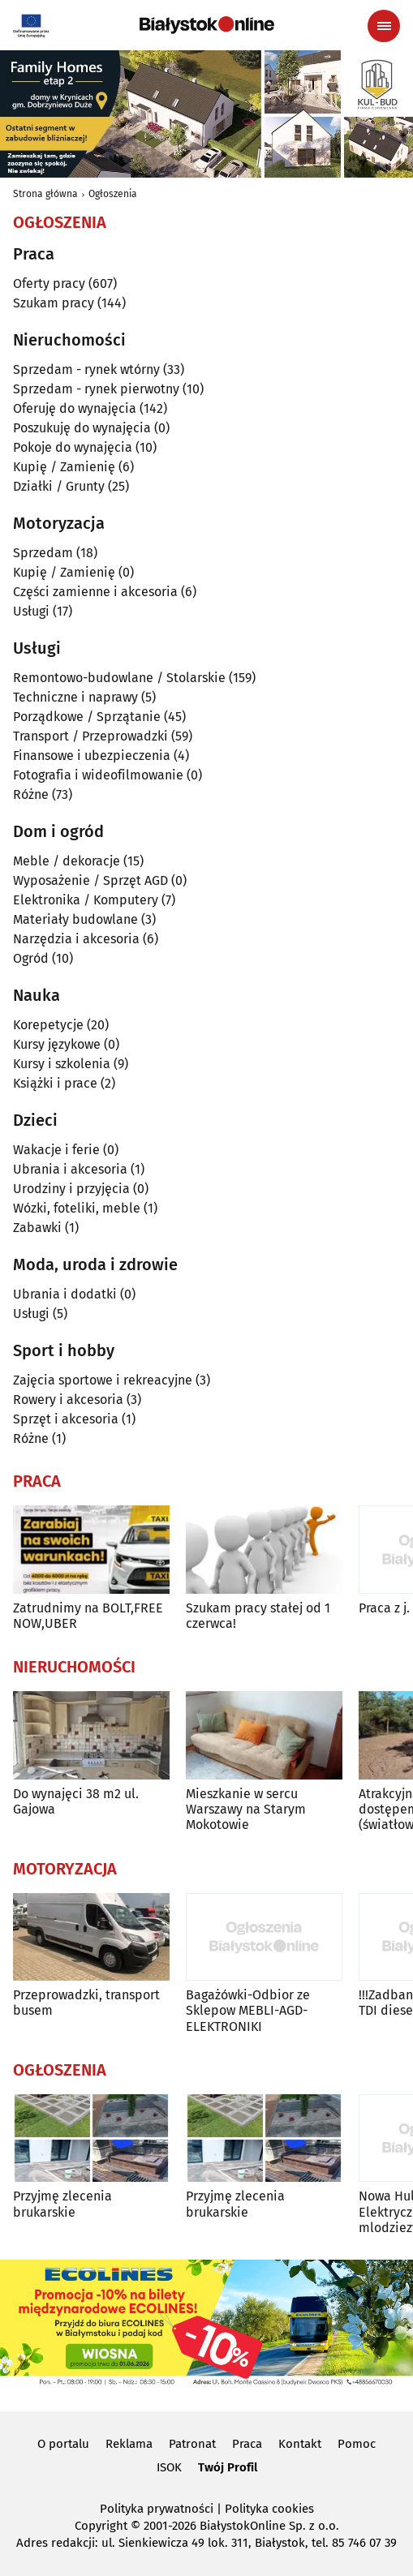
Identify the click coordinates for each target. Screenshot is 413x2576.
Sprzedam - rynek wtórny (86, 369)
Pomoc (357, 2443)
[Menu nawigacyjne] (384, 26)
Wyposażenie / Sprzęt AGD (90, 880)
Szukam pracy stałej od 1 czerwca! (258, 1615)
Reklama (129, 2443)
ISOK (169, 2467)
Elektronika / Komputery (85, 900)
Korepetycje (48, 1025)
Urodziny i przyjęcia (71, 1188)
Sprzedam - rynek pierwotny (96, 389)
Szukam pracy (53, 303)
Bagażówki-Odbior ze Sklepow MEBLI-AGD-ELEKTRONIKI (248, 2010)
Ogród (31, 958)
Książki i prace (55, 1083)
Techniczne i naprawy (75, 697)
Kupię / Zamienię (64, 466)
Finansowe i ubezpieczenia (91, 755)
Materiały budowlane (75, 919)
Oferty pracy (49, 283)
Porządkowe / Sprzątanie (87, 716)
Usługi (31, 611)
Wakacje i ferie (56, 1149)
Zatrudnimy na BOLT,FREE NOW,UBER (88, 1615)
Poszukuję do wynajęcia (82, 428)
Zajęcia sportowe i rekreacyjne (102, 1380)
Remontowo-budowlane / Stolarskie (119, 677)
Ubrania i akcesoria (70, 1169)
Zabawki (37, 1227)
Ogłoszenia (112, 194)
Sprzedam (43, 552)
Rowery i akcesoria (68, 1399)
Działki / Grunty (59, 486)
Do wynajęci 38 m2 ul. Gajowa (76, 1801)
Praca (247, 2443)
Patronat (192, 2443)
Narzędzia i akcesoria (76, 939)
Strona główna (45, 194)
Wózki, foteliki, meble (76, 1208)
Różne (31, 794)
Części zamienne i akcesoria (95, 591)
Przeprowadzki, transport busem (86, 2002)
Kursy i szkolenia (61, 1063)
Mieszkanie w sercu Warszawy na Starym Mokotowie (246, 1809)
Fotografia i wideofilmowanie (98, 775)
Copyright (101, 2525)
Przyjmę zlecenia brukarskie (62, 2203)
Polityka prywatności (156, 2508)
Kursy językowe (57, 1044)
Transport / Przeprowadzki (90, 736)
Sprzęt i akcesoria (65, 1419)
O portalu (63, 2443)
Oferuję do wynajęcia (74, 408)
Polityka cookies (269, 2508)
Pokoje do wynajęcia (72, 447)
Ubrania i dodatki (65, 1294)
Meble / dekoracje (66, 861)
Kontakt (299, 2443)
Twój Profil (227, 2467)
